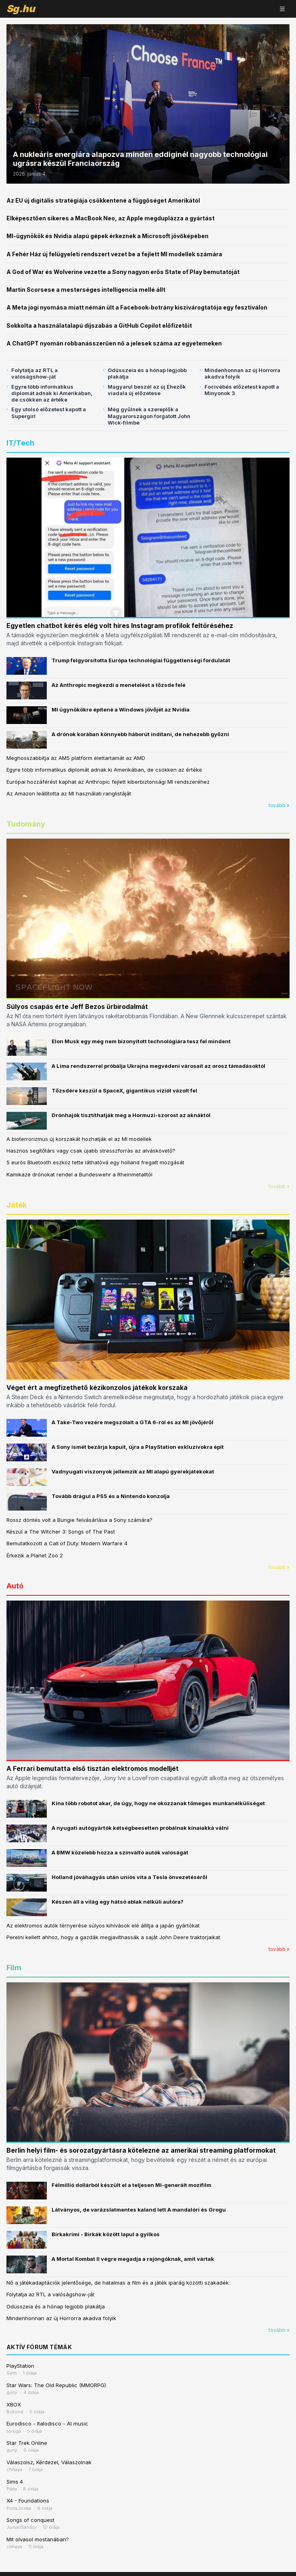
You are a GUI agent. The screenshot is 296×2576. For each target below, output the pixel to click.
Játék (16, 1205)
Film (13, 1967)
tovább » (279, 805)
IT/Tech (20, 443)
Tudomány (25, 824)
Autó (14, 1586)
